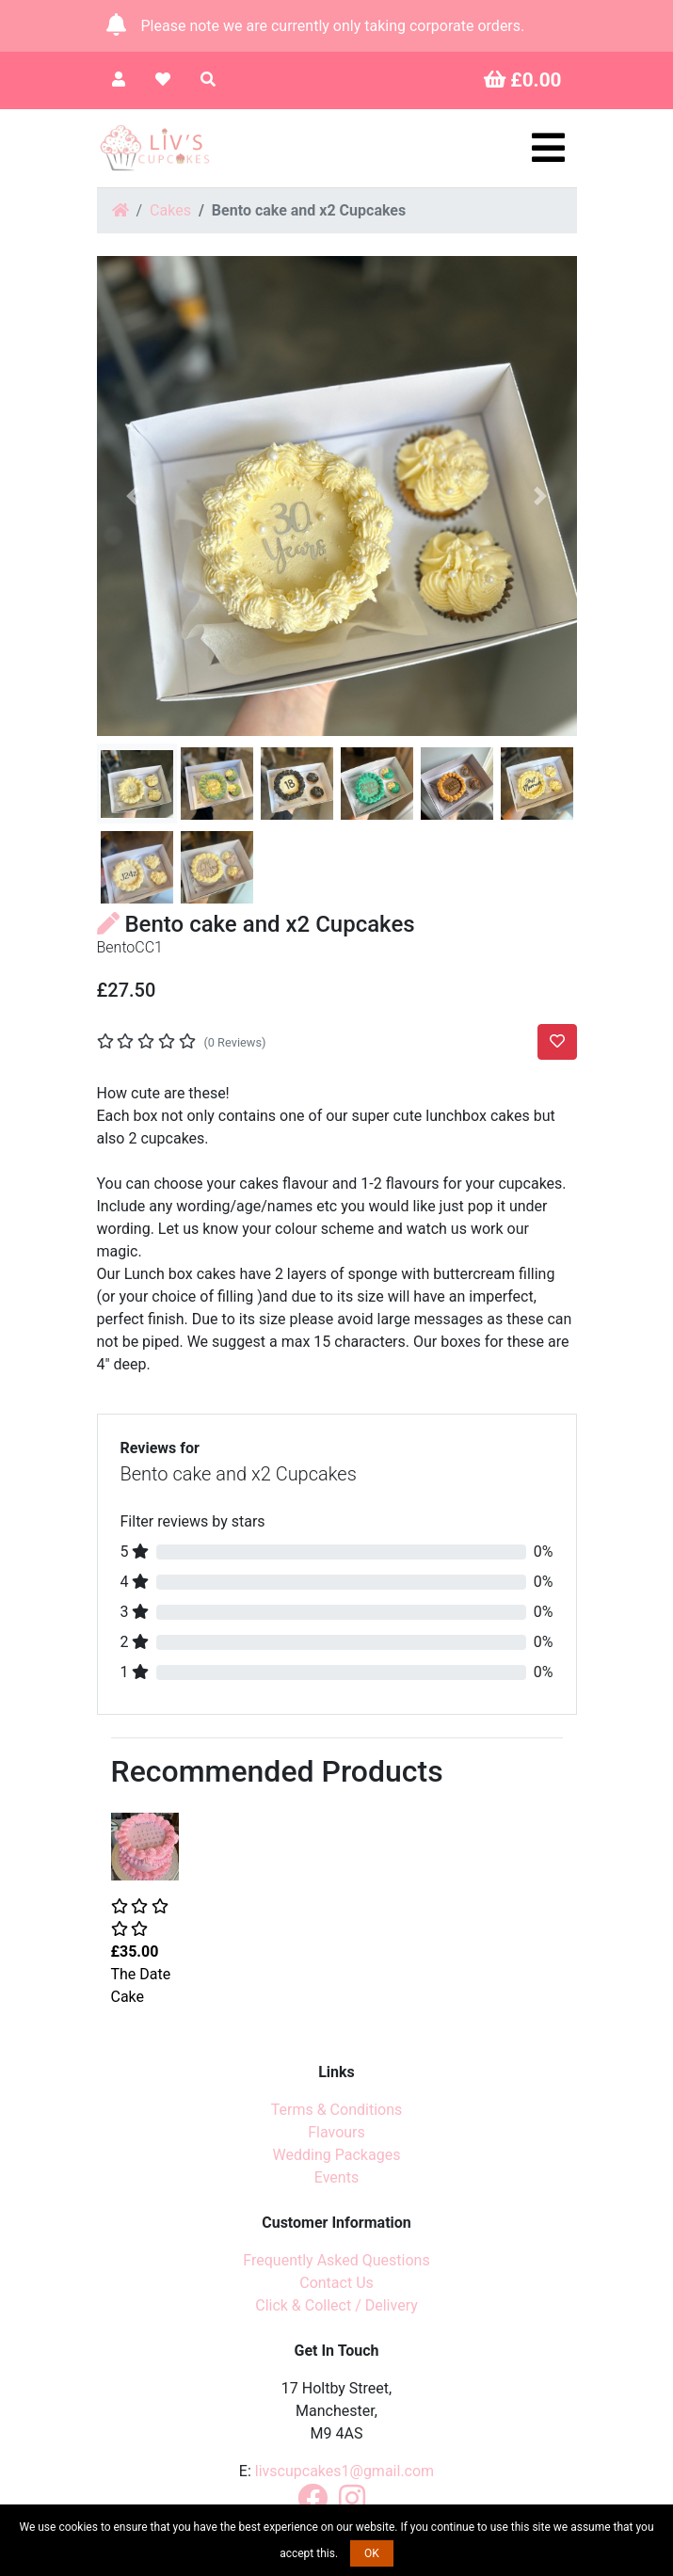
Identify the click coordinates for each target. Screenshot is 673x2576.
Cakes (170, 210)
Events (336, 2177)
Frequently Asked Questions (336, 2260)
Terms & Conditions (337, 2110)
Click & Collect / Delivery (336, 2305)
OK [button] (371, 2553)
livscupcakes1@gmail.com (344, 2471)
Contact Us (336, 2283)
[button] (133, 496)
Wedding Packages (337, 2155)
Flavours (336, 2132)
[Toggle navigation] (548, 147)
